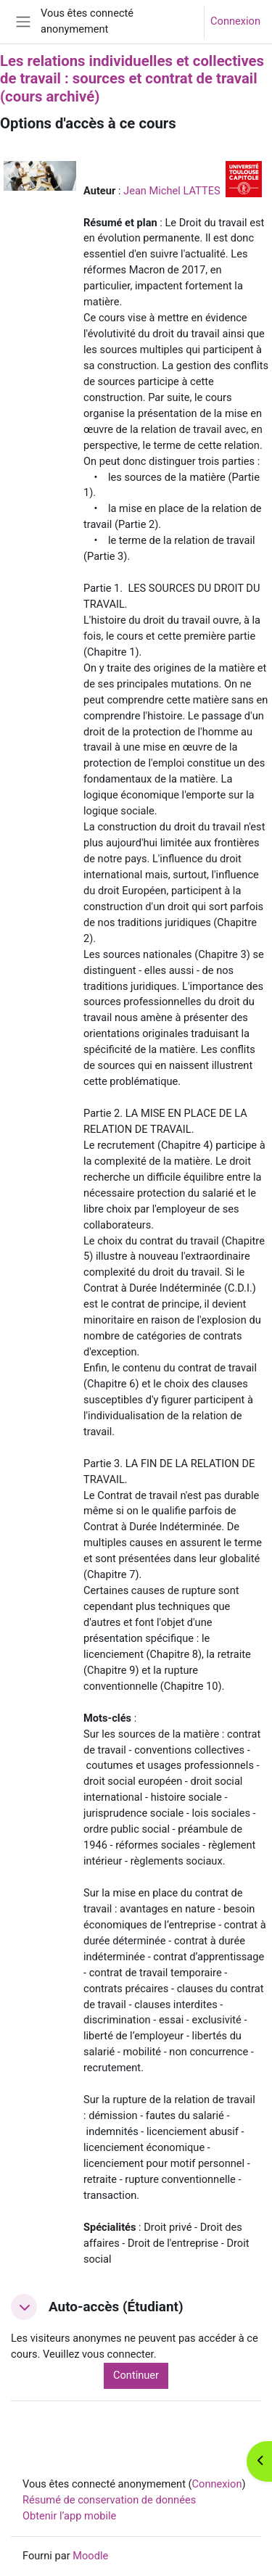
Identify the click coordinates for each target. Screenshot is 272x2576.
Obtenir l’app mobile (69, 2515)
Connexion (235, 21)
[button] (24, 2307)
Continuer (136, 2375)
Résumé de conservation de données (109, 2499)
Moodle (90, 2555)
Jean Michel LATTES (172, 190)
